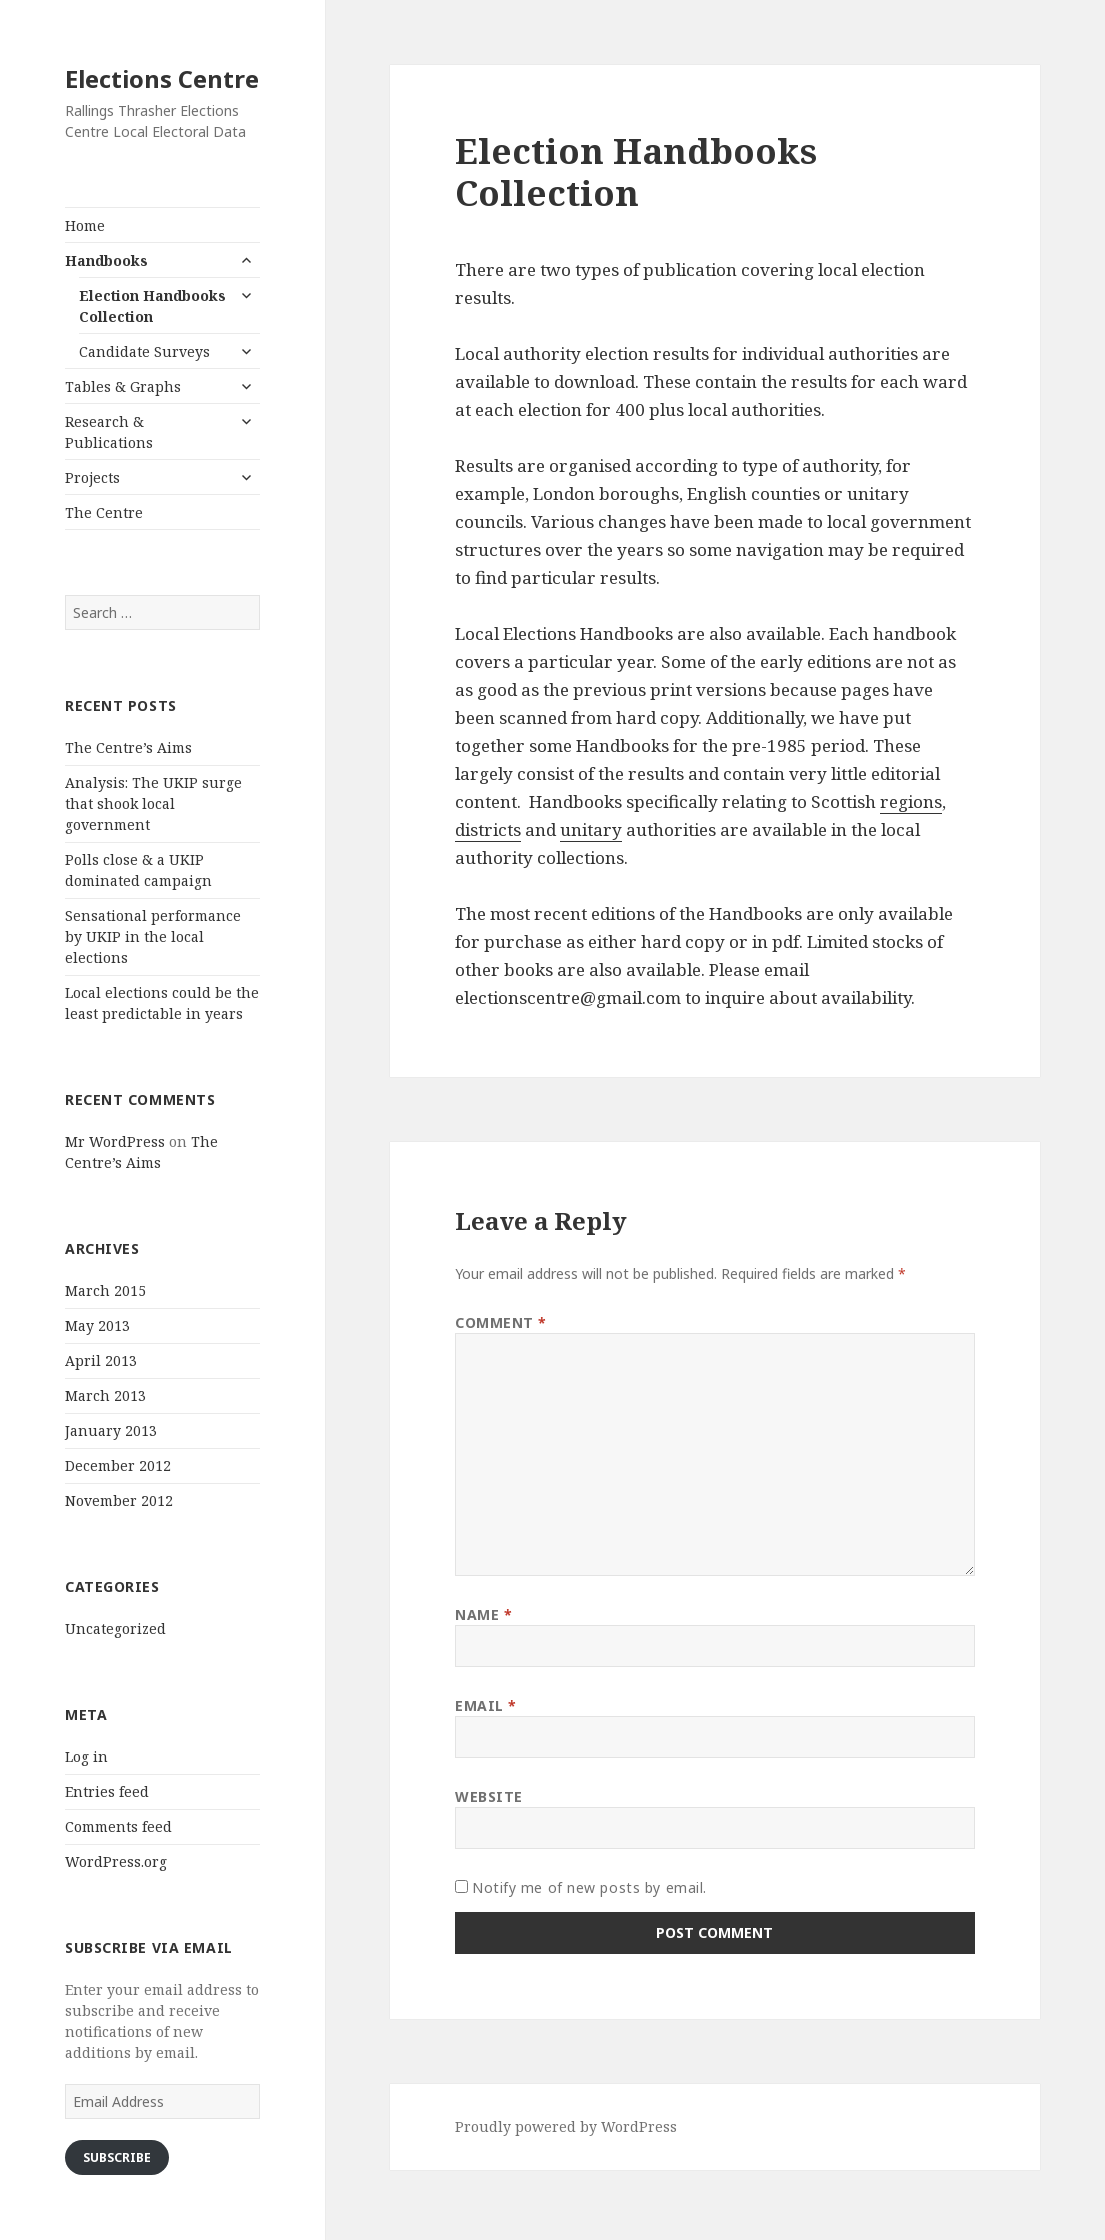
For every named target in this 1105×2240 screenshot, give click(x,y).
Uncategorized (115, 1628)
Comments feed (118, 1826)
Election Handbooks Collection (152, 306)
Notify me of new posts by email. (589, 1887)
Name (483, 1614)
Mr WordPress (115, 1141)
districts (488, 829)
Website (489, 1796)
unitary (591, 829)
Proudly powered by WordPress (566, 2126)
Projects (92, 477)
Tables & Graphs (123, 386)
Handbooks (106, 260)
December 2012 (118, 1465)
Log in (86, 1756)
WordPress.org (116, 1861)
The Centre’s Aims (128, 747)
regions (911, 801)
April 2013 (101, 1360)
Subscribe (117, 2157)
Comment (501, 1322)
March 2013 (105, 1395)
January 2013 (111, 1430)
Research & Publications (109, 432)
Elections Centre (162, 78)
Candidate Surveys (144, 351)
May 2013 (97, 1325)
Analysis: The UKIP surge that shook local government (153, 803)
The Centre (104, 512)
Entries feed (107, 1791)
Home (85, 225)
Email (486, 1705)
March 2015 (105, 1290)
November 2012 (119, 1500)
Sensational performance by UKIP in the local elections (153, 936)
